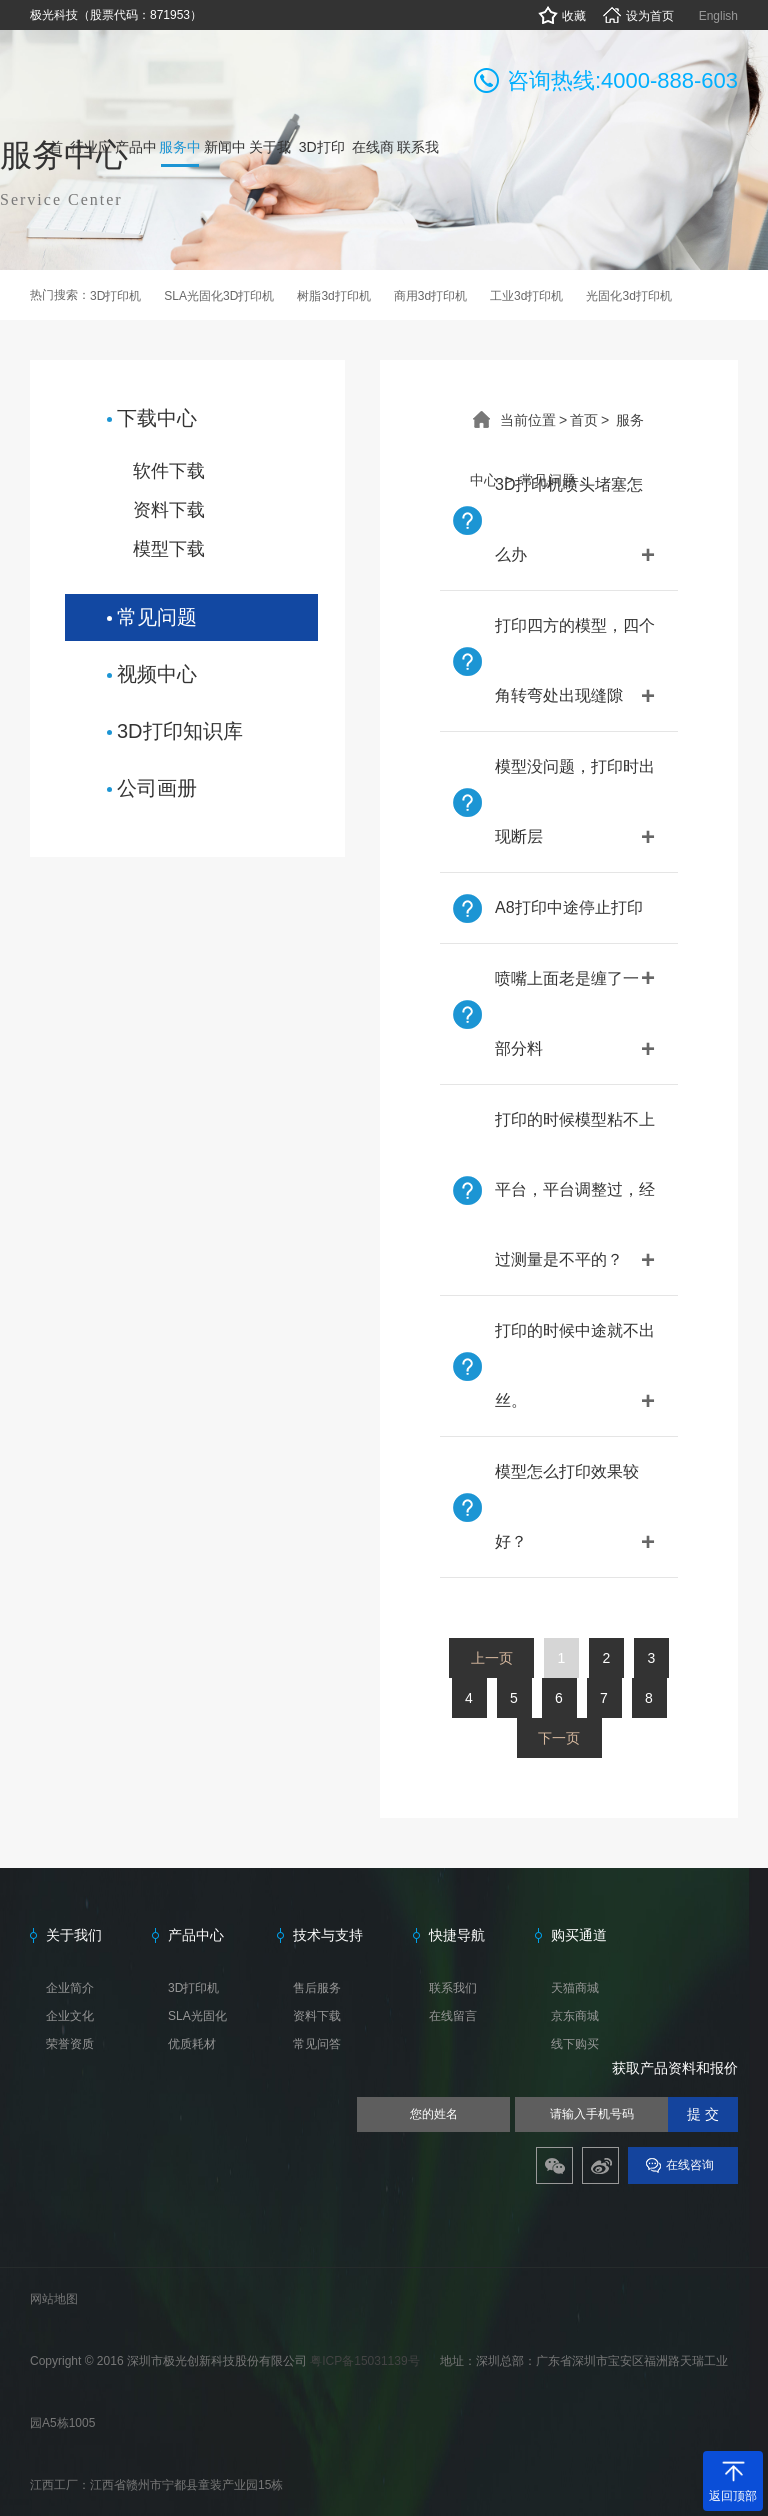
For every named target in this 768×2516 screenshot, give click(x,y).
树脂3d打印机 (333, 296)
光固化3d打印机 (628, 296)
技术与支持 (328, 1935)
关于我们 (74, 1935)
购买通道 (579, 1935)
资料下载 (169, 510)
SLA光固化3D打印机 (219, 296)
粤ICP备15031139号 (366, 2361)
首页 (584, 420)
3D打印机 (115, 296)
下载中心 (157, 418)
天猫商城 (575, 1988)
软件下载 (169, 471)
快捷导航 (457, 1935)
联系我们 (453, 1988)
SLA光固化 (197, 2016)
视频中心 (157, 674)
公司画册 (157, 788)
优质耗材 (192, 2044)
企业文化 (70, 2016)
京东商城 (575, 2016)
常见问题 (157, 617)
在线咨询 (690, 2165)
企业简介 (70, 1988)
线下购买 (575, 2044)
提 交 (703, 2114)
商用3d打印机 (430, 296)
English (718, 16)
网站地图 (54, 2299)
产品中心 (196, 1935)
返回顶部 (733, 2496)
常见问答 (317, 2044)
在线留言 (453, 2016)
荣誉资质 (70, 2044)
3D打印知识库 (180, 731)
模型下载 (169, 549)
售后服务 (317, 1988)
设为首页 (637, 16)
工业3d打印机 (526, 296)
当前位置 (528, 420)
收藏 (561, 16)
